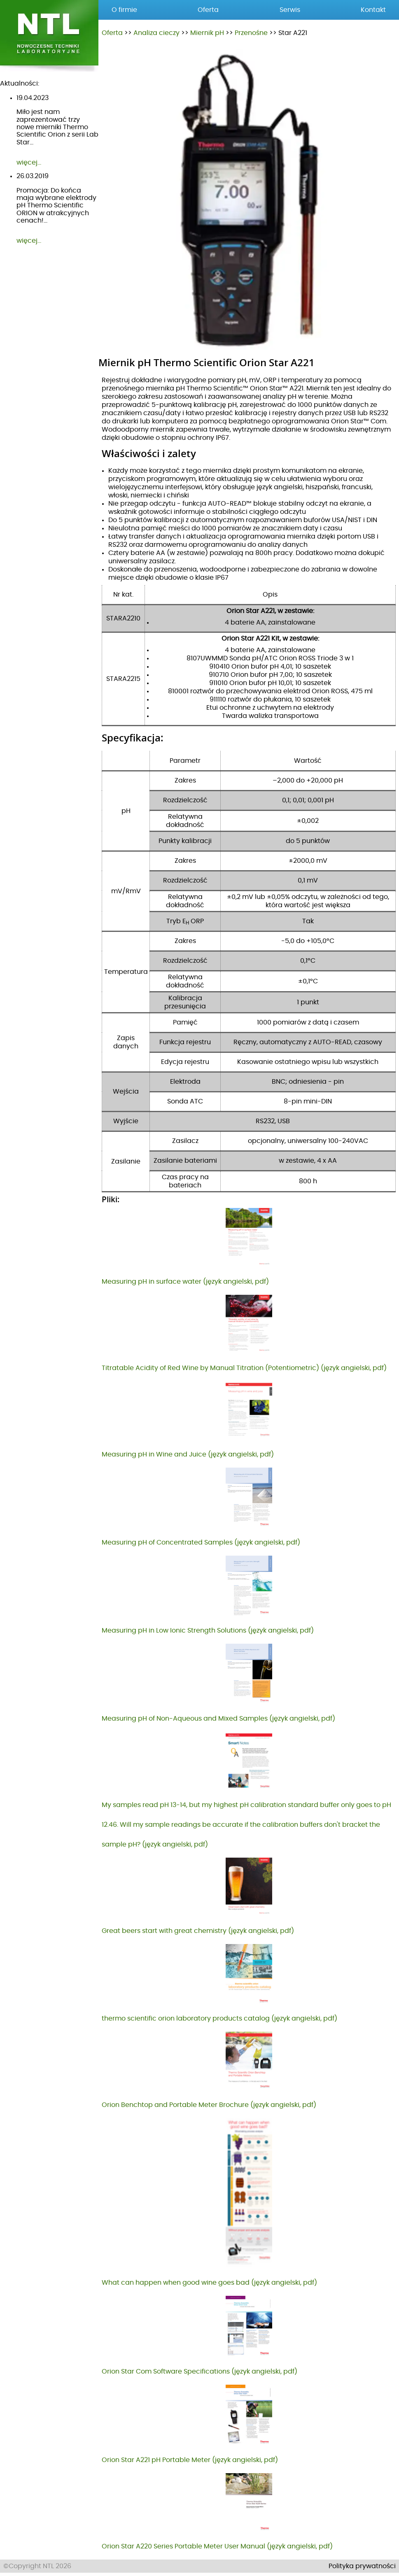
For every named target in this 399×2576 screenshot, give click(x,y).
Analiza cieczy (156, 33)
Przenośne (251, 33)
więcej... (28, 162)
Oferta (112, 33)
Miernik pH (207, 33)
